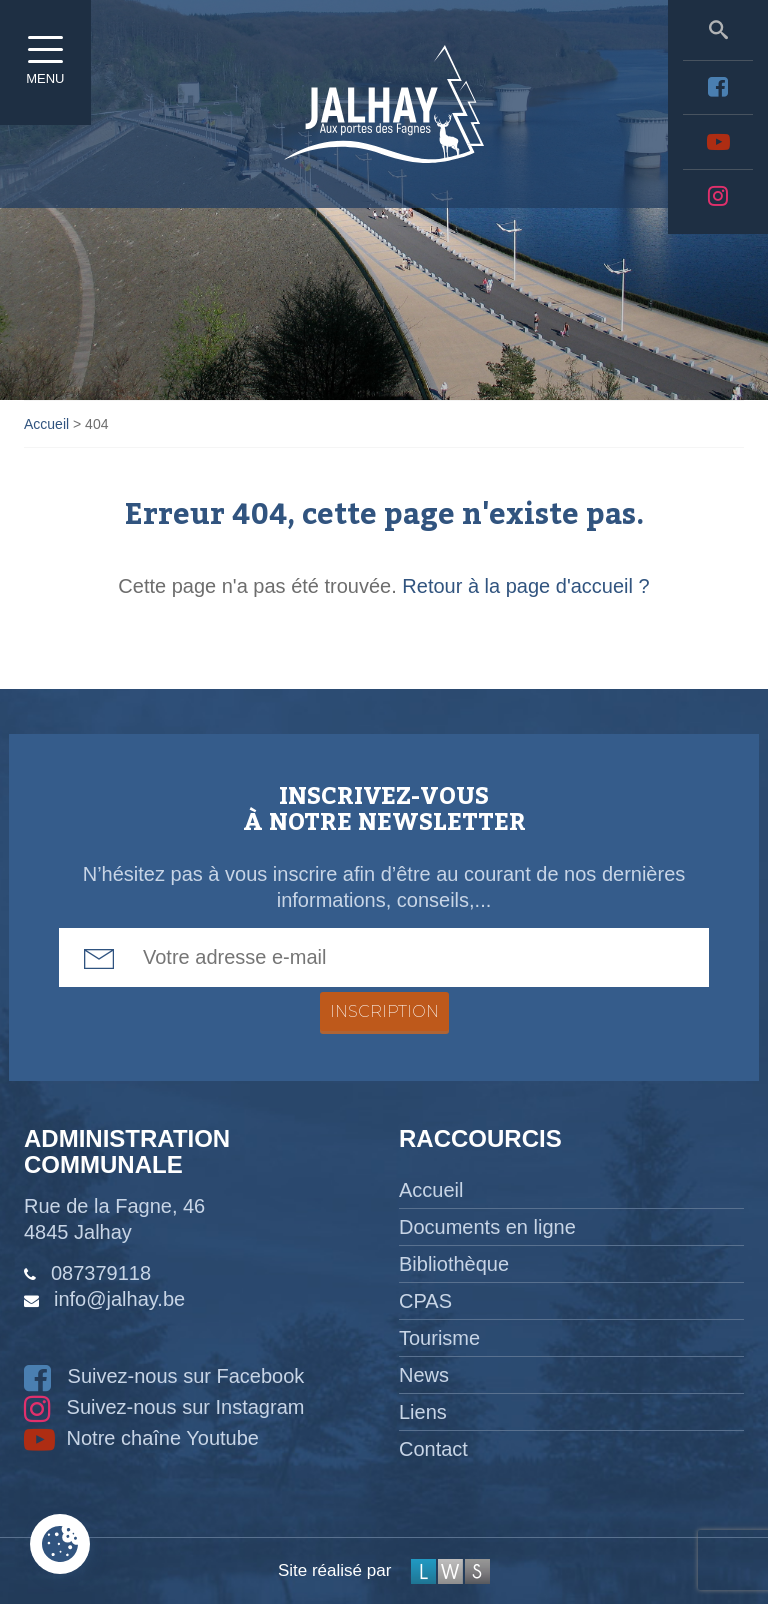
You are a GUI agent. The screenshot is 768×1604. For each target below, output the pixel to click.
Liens (423, 1412)
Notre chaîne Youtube (141, 1438)
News (424, 1375)
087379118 (101, 1273)
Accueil (431, 1190)
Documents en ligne (487, 1227)
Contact (433, 1449)
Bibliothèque (454, 1264)
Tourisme (439, 1338)
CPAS (425, 1301)
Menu (50, 55)
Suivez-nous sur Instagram (164, 1407)
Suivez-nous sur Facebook (164, 1376)
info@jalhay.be (119, 1299)
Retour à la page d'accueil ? (525, 586)
